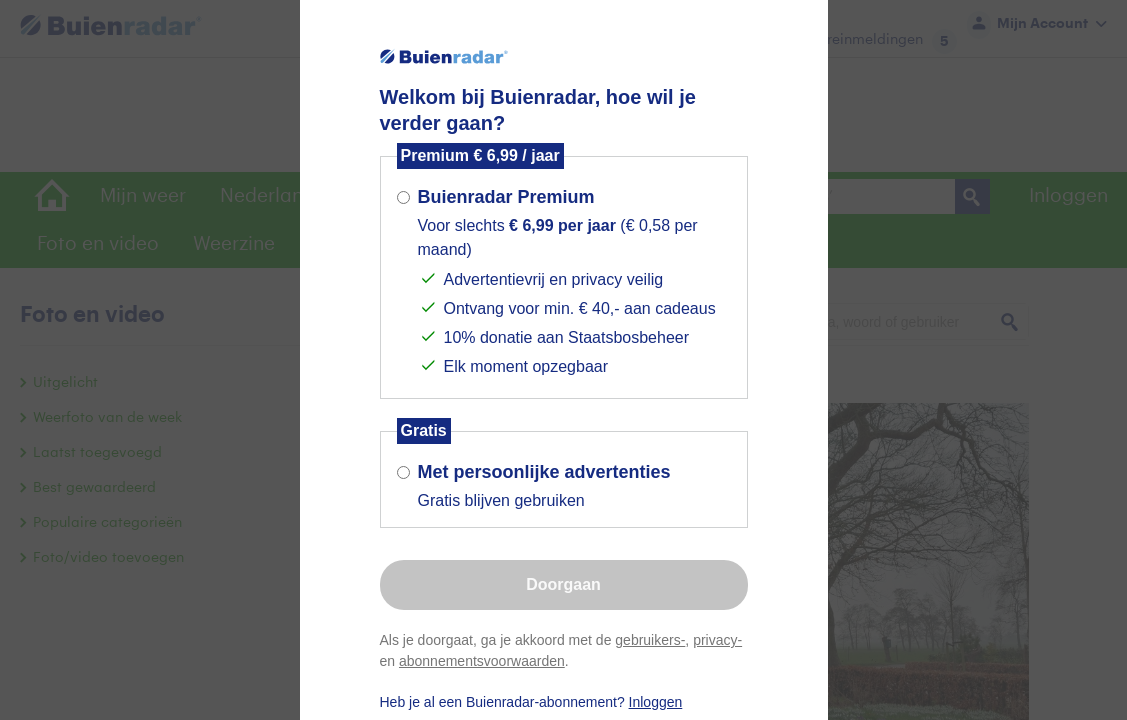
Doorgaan (563, 584)
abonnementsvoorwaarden (482, 661)
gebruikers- (650, 640)
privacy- (717, 640)
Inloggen (656, 702)
